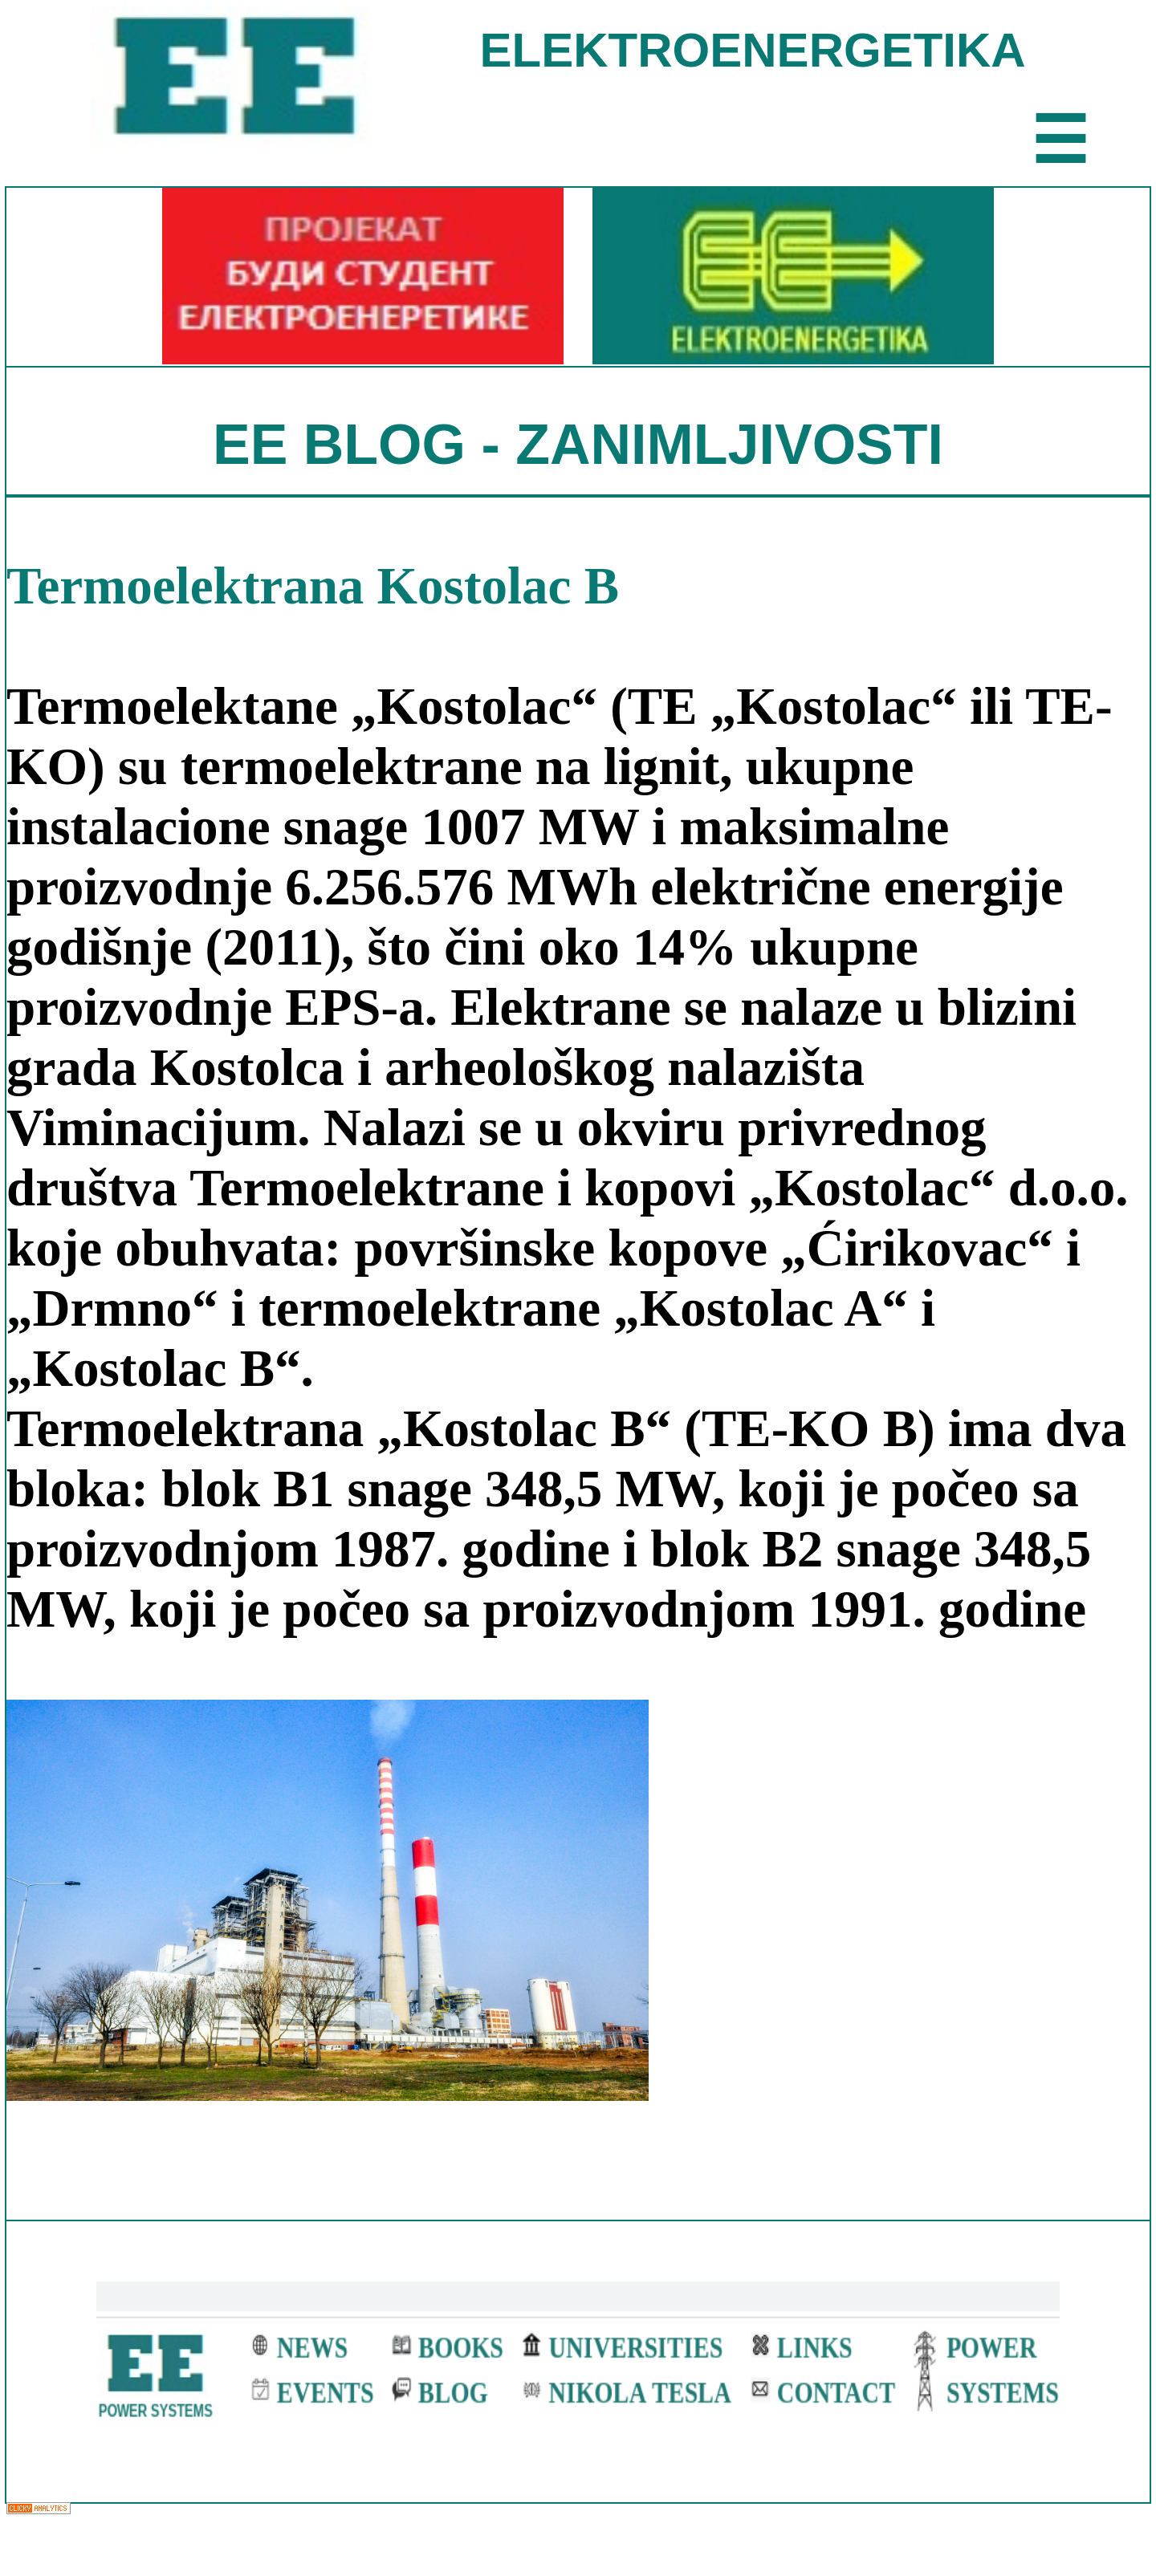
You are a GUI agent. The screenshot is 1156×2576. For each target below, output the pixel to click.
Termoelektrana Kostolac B (312, 586)
